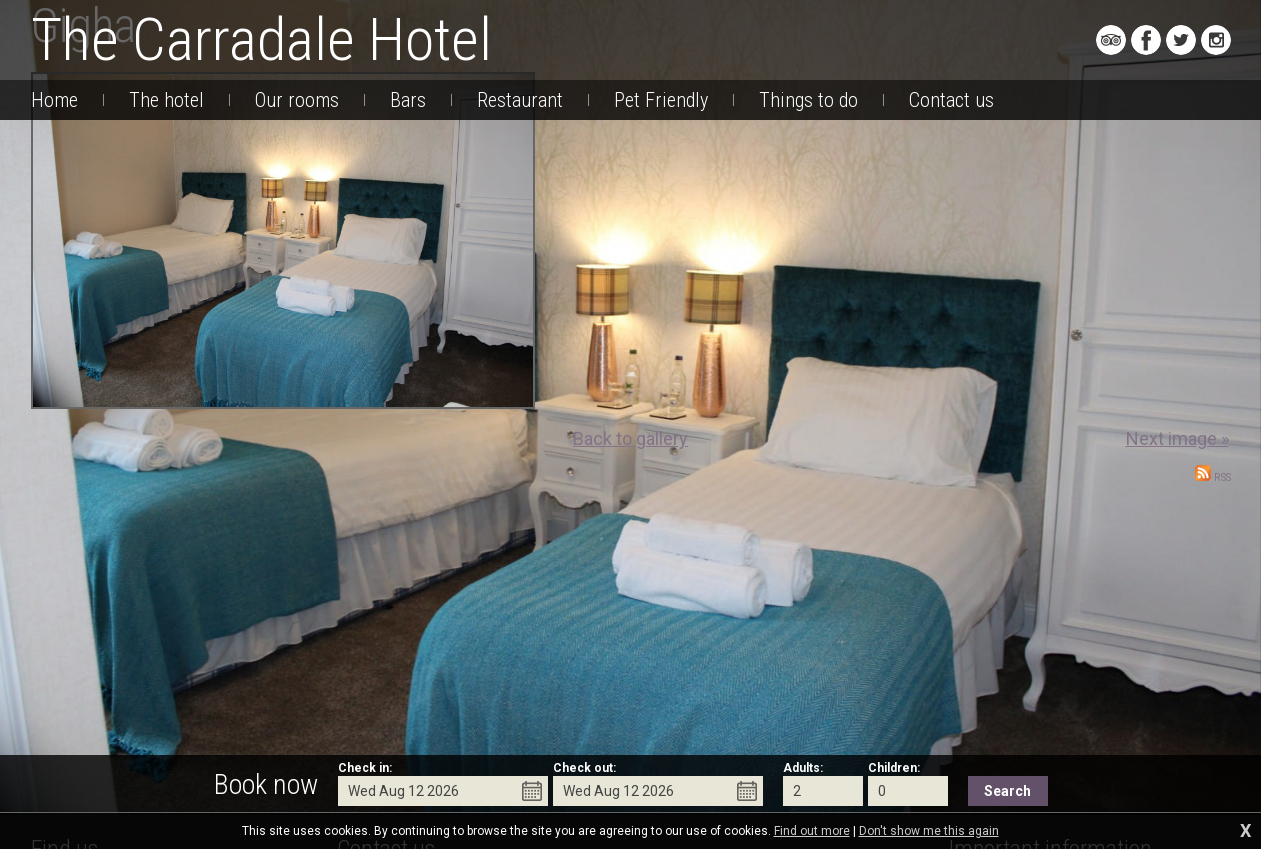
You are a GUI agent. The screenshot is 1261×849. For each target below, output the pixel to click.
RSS (1213, 477)
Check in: (365, 768)
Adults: (803, 768)
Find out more (812, 831)
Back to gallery (630, 438)
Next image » (1177, 438)
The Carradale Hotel (261, 39)
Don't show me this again (929, 831)
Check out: (584, 768)
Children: (894, 768)
